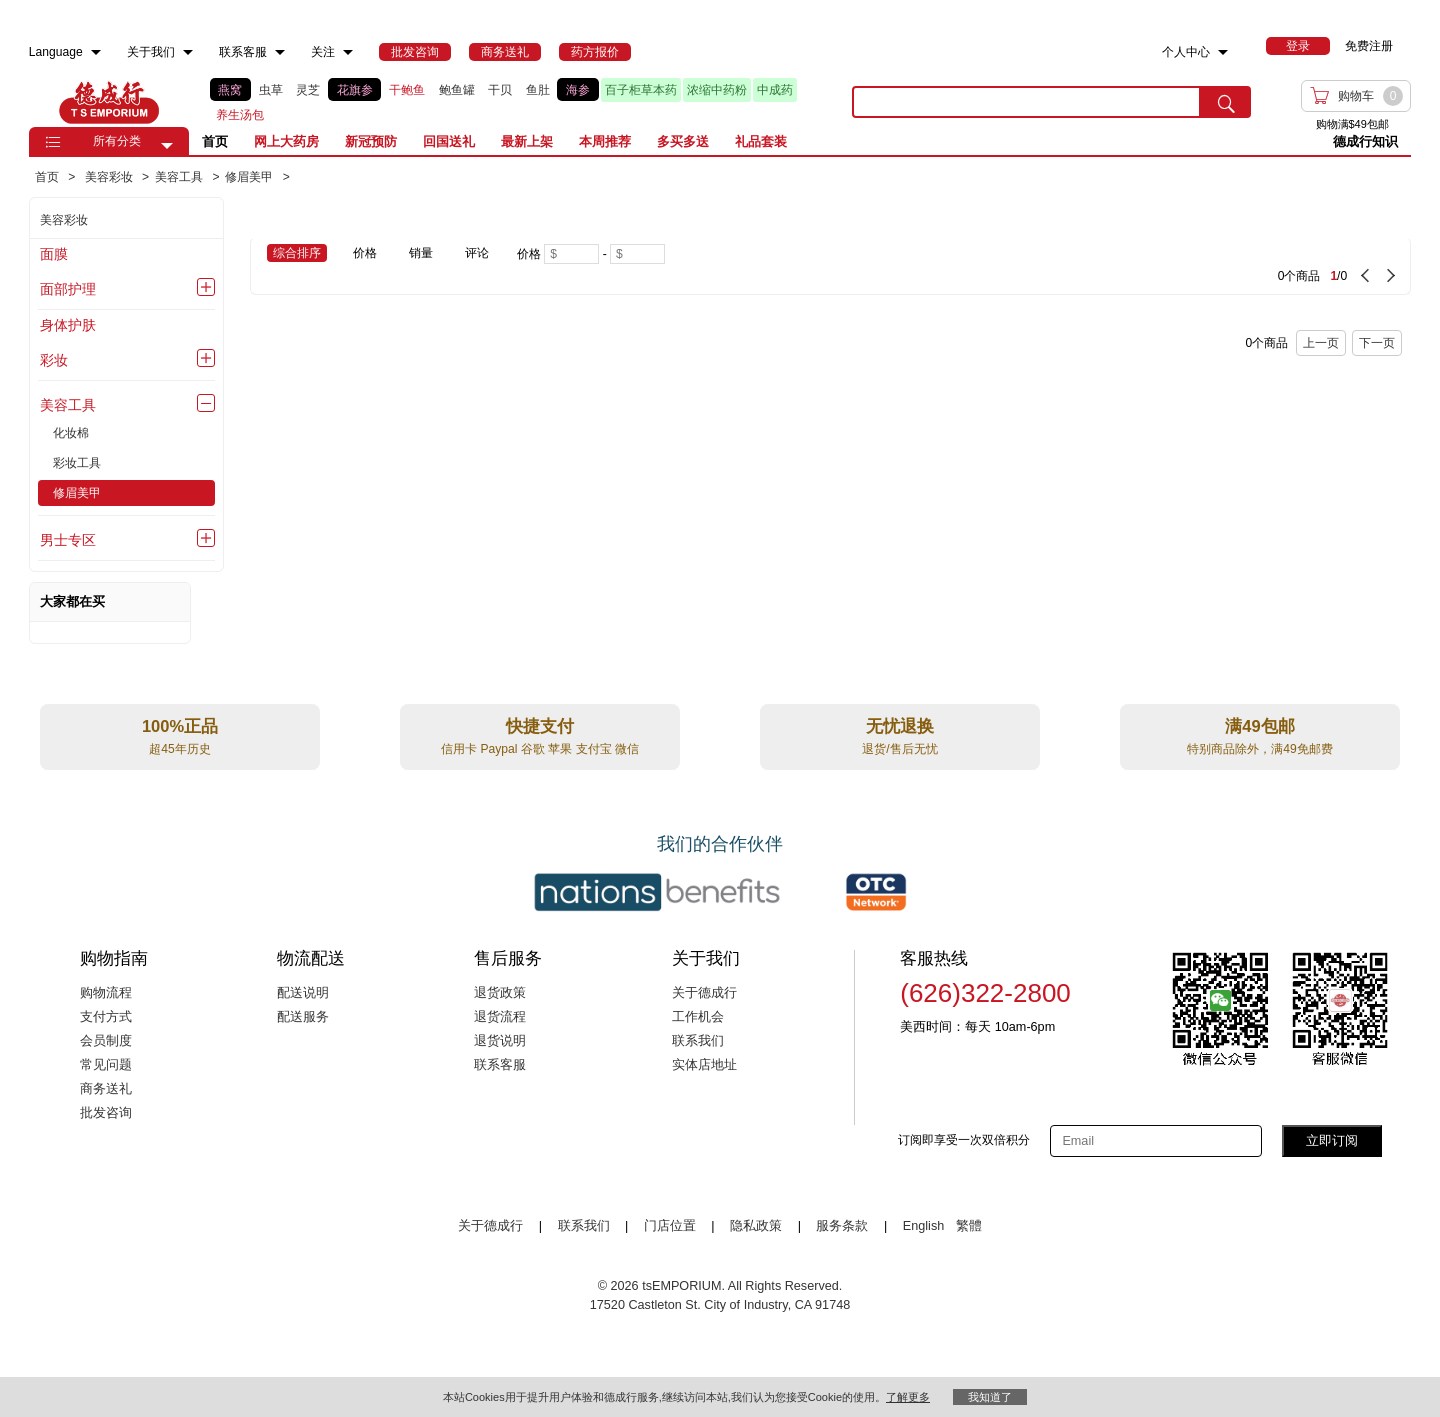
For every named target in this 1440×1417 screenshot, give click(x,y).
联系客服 (500, 1065)
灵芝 (308, 90)
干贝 (500, 90)
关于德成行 (704, 993)
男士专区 (68, 540)
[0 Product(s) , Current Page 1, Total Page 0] (1071, 266)
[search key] (1027, 102)
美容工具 (68, 405)
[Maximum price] (637, 254)
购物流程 (106, 993)
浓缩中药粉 (717, 90)
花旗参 (355, 90)
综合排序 (297, 253)
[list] (515, 102)
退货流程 (500, 1017)
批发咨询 (106, 1113)
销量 (421, 253)
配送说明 (303, 993)
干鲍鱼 (407, 90)
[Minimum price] (571, 254)
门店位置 (670, 1226)
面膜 (54, 254)
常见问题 (106, 1065)
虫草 (271, 90)
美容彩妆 (64, 220)
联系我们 (698, 1041)
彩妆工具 (77, 463)
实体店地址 (704, 1065)
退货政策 (500, 993)
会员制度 (106, 1041)
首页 (215, 141)
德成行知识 (1365, 141)
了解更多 (908, 1397)
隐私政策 (756, 1226)
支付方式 (106, 1017)
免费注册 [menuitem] (1369, 46)
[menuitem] (96, 52)
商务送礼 (106, 1089)
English (925, 1226)
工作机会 (698, 1017)
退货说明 (500, 1041)
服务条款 (842, 1226)
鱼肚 (538, 90)
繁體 (969, 1226)
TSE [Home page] (109, 102)
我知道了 (990, 1397)
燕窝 (230, 90)
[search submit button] (1226, 102)
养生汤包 (240, 115)
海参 (578, 90)
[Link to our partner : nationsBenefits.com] (657, 892)
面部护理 (68, 289)
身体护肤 (68, 325)
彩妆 (54, 360)
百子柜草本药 (641, 90)
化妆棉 (71, 433)
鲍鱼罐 (457, 90)
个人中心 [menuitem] (1186, 52)
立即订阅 (1332, 1140)
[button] (167, 146)
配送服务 (303, 1017)
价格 (365, 253)
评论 (477, 253)
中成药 (775, 90)
